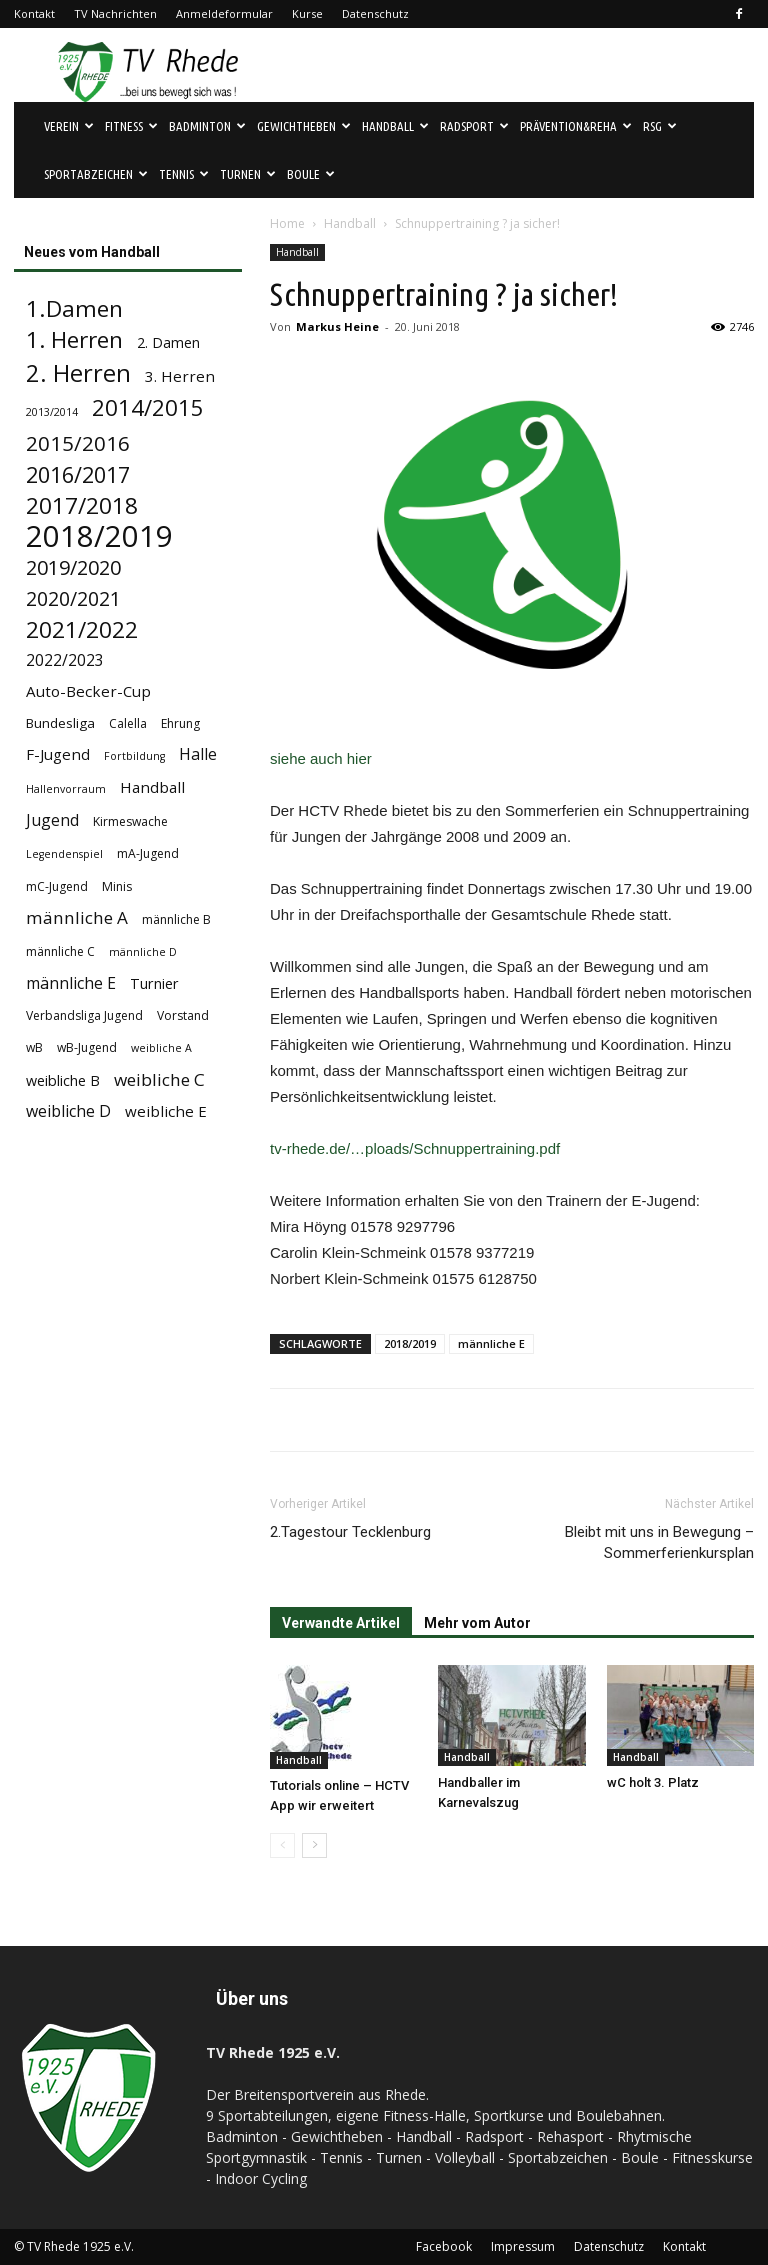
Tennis (184, 174)
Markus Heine (337, 326)
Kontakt (34, 13)
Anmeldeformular (224, 13)
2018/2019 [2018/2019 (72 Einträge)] (99, 536)
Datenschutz (375, 13)
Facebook (444, 2246)
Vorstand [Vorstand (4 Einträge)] (183, 1015)
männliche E (491, 1343)
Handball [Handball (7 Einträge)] (152, 787)
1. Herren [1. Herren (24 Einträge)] (74, 339)
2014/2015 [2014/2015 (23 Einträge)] (148, 407)
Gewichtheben (304, 126)
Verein (69, 126)
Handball (395, 126)
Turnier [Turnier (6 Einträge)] (154, 983)
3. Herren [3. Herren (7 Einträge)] (180, 376)
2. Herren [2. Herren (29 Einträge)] (78, 373)
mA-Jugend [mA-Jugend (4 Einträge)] (148, 853)
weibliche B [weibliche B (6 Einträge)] (63, 1080)
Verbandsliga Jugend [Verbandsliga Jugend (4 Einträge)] (84, 1015)
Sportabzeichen (96, 174)
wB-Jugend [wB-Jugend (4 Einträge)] (87, 1047)
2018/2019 (410, 1343)
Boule (311, 174)
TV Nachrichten (115, 13)
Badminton (207, 126)
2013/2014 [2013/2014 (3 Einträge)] (52, 412)
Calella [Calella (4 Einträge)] (128, 723)
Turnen (248, 174)
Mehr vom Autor (477, 1623)
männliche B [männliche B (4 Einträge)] (176, 919)
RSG (660, 126)
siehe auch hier (321, 758)
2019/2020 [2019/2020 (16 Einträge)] (73, 567)
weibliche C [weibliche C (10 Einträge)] (159, 1079)
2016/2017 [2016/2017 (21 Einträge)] (78, 474)
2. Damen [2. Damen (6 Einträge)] (168, 342)
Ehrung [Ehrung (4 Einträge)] (180, 723)
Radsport (474, 126)
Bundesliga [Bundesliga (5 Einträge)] (60, 723)
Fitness (131, 126)
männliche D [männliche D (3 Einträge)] (143, 952)
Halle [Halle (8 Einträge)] (198, 754)
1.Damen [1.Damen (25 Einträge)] (74, 308)
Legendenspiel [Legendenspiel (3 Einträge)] (64, 854)
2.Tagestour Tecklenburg (350, 1532)
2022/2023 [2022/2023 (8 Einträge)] (65, 660)
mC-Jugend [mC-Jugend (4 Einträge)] (57, 886)
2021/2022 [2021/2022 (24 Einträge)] (82, 629)
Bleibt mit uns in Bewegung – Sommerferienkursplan (659, 1542)
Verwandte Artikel (341, 1623)
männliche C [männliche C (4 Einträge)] (60, 951)
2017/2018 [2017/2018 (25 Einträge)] (82, 505)
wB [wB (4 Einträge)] (34, 1047)
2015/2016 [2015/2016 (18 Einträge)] (78, 443)
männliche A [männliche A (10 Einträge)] (77, 917)
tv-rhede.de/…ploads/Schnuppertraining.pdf (415, 1148)
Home (287, 223)
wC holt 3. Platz (653, 1782)
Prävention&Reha (576, 126)
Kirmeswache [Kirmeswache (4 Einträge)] (130, 821)
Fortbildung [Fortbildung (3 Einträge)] (134, 756)
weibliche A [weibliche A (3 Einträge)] (161, 1048)
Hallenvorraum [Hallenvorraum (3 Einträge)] (66, 789)
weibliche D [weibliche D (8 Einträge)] (68, 1111)
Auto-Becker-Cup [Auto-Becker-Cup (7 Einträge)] (88, 691)
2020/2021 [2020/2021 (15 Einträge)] (73, 598)
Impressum (523, 2246)
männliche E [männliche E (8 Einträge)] (71, 983)
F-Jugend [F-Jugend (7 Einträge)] (58, 754)
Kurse (307, 13)
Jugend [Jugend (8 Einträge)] (52, 820)
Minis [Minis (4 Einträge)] (117, 886)
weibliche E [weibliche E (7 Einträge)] (166, 1111)
